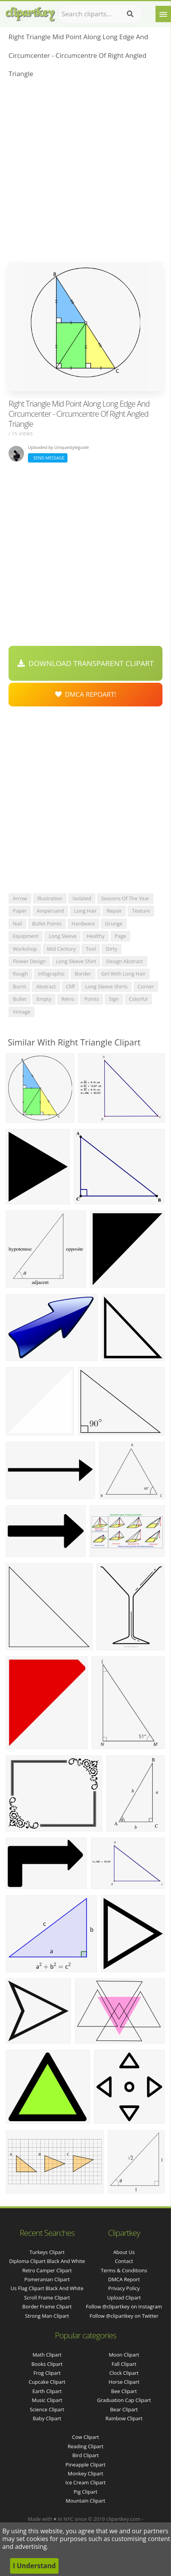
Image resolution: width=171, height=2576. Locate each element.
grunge (114, 923)
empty (43, 998)
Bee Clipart (124, 2391)
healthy (95, 935)
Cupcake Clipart (47, 2381)
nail (17, 923)
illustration (49, 898)
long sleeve (62, 935)
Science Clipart (47, 2409)
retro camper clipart (47, 2270)
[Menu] (163, 14)
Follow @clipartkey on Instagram (124, 2306)
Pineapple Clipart (85, 2464)
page (120, 935)
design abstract (124, 961)
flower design (29, 961)
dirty (111, 948)
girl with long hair (123, 973)
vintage (21, 1011)
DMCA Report (124, 2279)
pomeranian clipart (47, 2279)
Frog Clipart (46, 2372)
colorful (138, 998)
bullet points (47, 923)
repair (114, 910)
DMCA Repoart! (85, 694)
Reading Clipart (85, 2446)
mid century (61, 948)
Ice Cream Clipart (86, 2482)
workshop (25, 948)
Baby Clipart (47, 2418)
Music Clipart (47, 2400)
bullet (19, 998)
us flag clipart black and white (46, 2288)
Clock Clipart (124, 2372)
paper (20, 910)
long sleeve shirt (76, 961)
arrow (20, 898)
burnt (19, 986)
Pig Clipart (85, 2491)
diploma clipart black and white (47, 2261)
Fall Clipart (124, 2363)
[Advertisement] (85, 172)
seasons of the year (125, 898)
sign (114, 998)
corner (146, 986)
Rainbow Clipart (124, 2418)
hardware (83, 923)
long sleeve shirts (106, 986)
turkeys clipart (47, 2252)
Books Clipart (46, 2363)
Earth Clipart (47, 2391)
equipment (25, 935)
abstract (45, 986)
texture (141, 910)
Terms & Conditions (124, 2270)
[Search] (130, 14)
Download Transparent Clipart (85, 663)
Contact (124, 2261)
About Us (124, 2252)
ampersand (50, 910)
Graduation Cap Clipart (124, 2400)
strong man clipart (47, 2315)
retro (67, 998)
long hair (85, 910)
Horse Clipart (124, 2381)
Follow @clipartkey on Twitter (124, 2315)
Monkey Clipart (85, 2473)
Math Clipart (47, 2354)
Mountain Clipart (85, 2500)
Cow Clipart (85, 2436)
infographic (51, 973)
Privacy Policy (124, 2288)
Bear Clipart (124, 2409)
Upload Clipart (124, 2297)
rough (20, 973)
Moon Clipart (124, 2354)
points (91, 998)
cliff (70, 986)
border (83, 973)
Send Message (47, 458)
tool (91, 948)
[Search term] (100, 14)
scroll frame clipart (47, 2297)
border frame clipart (47, 2306)
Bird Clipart (85, 2455)
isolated (82, 898)
